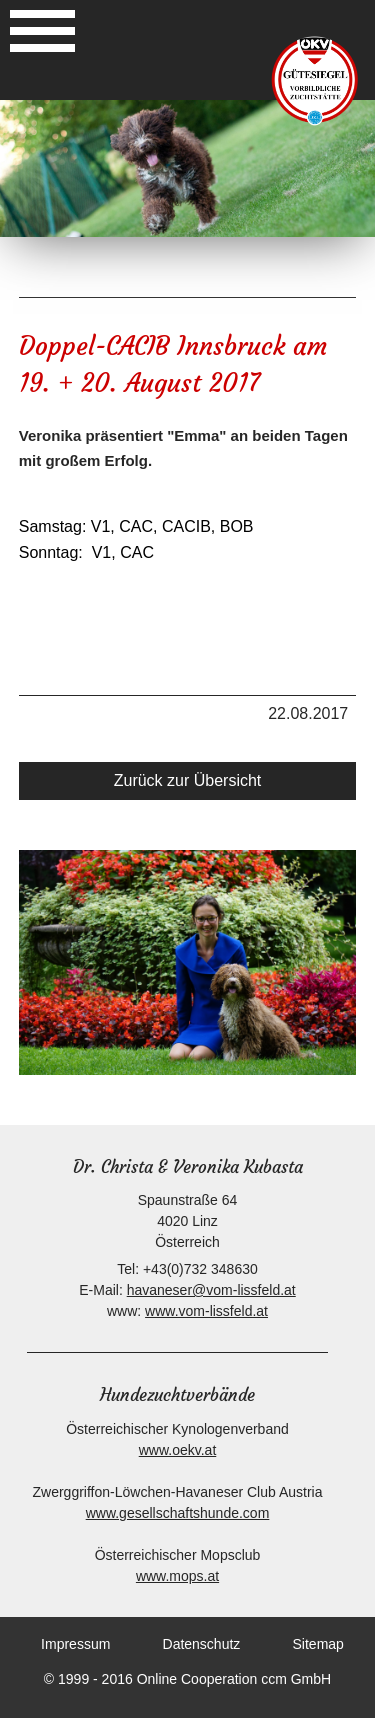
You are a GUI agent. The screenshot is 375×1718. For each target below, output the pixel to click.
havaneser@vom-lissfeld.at (211, 1290)
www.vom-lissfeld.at (206, 1311)
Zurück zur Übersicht (188, 780)
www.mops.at (177, 1576)
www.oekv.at (178, 1450)
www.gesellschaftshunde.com (178, 1513)
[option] (187, 168)
